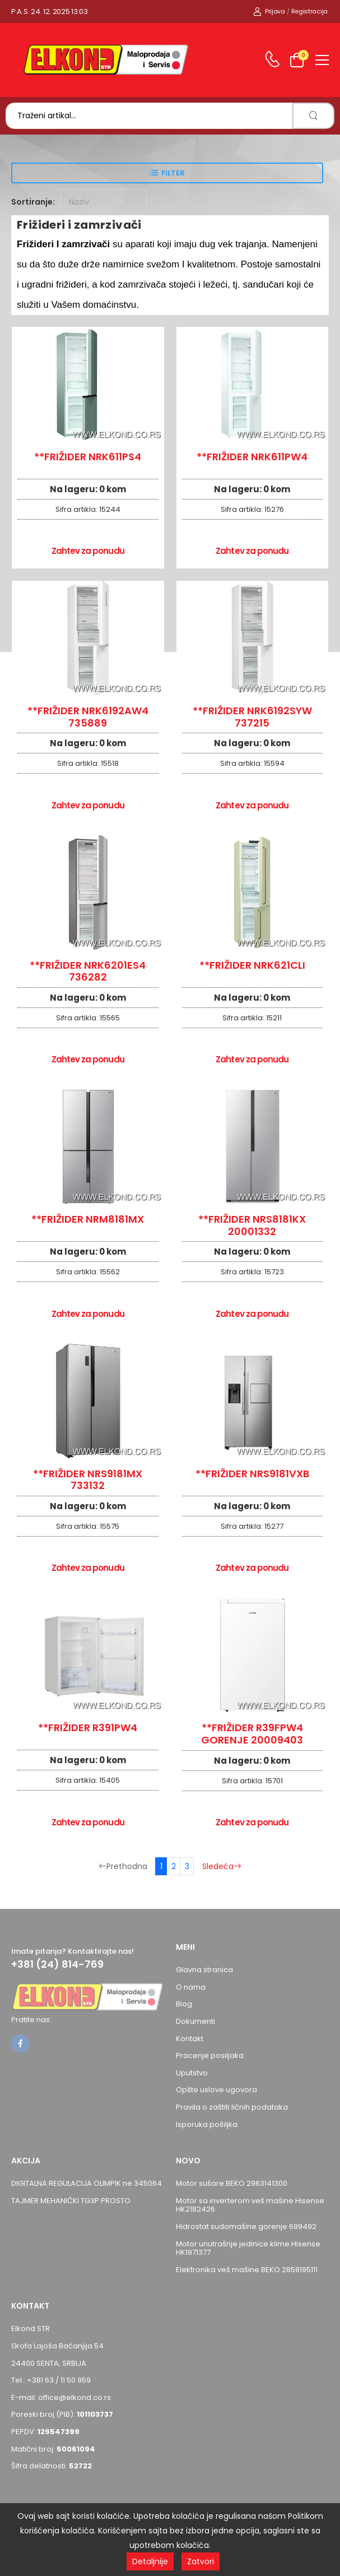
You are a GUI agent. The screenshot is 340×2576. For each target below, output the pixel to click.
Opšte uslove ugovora (216, 2089)
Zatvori (200, 2561)
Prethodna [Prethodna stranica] (123, 1866)
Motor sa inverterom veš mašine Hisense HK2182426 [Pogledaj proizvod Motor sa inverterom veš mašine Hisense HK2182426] (250, 2205)
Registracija (309, 11)
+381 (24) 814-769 (57, 1964)
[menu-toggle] (322, 60)
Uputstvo (192, 2073)
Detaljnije (150, 2561)
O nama (191, 1987)
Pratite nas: (31, 2019)
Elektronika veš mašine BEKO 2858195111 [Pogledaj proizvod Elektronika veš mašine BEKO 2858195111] (247, 2269)
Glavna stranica (204, 1969)
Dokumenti (195, 2021)
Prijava (269, 11)
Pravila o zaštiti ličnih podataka (232, 2107)
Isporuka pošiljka (206, 2124)
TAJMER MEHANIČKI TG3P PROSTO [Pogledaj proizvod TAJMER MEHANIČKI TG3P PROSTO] (71, 2200)
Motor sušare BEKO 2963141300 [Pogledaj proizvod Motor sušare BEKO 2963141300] (231, 2183)
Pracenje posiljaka (210, 2055)
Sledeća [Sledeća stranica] (221, 1866)
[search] (313, 116)
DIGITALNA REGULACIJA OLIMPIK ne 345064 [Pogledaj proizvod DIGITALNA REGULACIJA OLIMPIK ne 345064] (86, 2183)
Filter (173, 173)
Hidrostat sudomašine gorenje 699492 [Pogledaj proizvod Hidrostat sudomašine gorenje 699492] (246, 2226)
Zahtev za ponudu (88, 551)
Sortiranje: (33, 201)
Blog (184, 2004)
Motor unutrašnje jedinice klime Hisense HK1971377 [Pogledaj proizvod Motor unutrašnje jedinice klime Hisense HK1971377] (248, 2248)
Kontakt (189, 2038)
